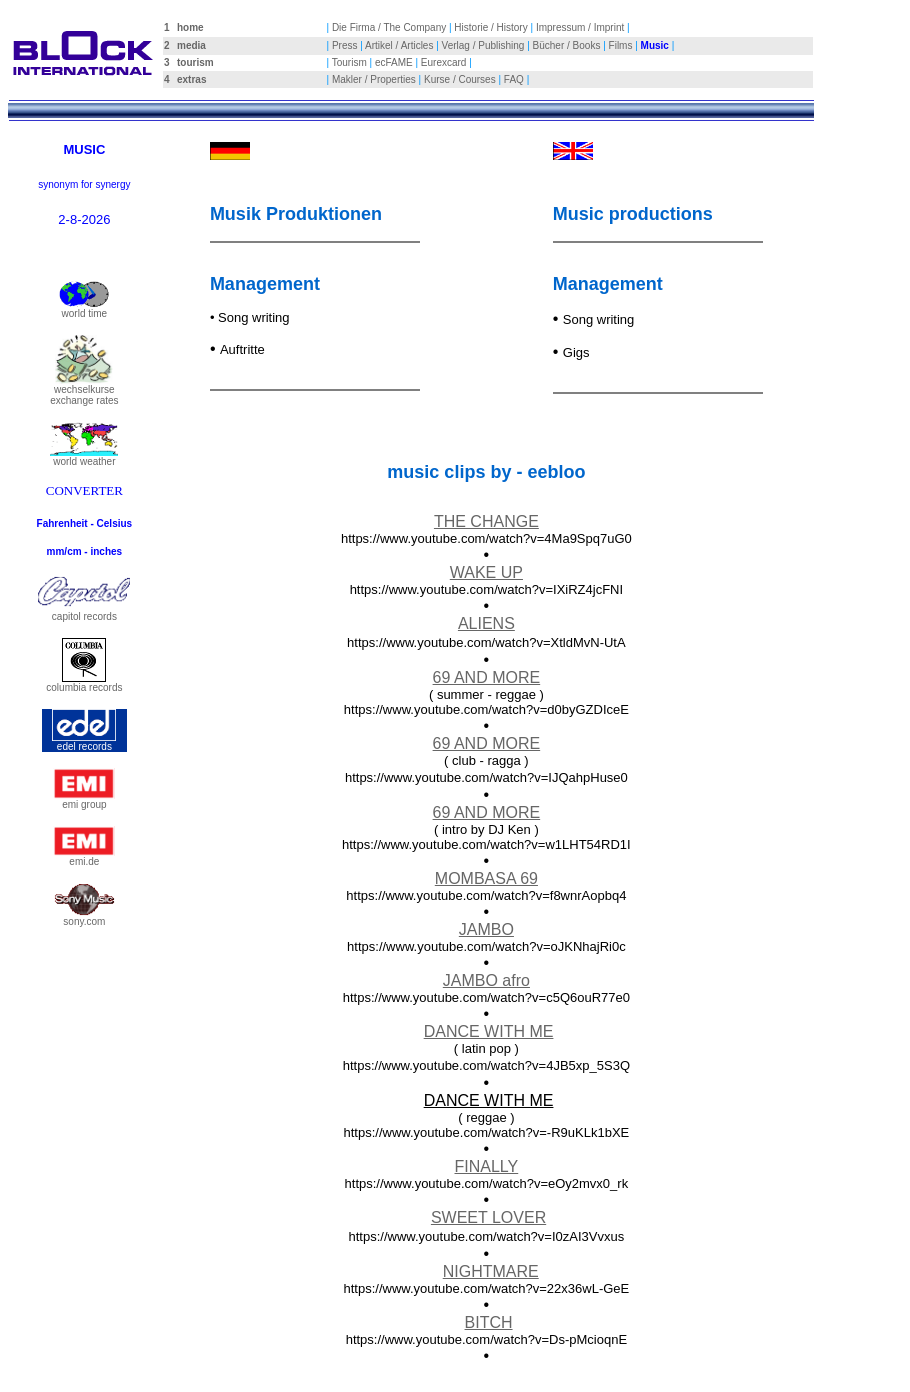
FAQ (514, 79)
